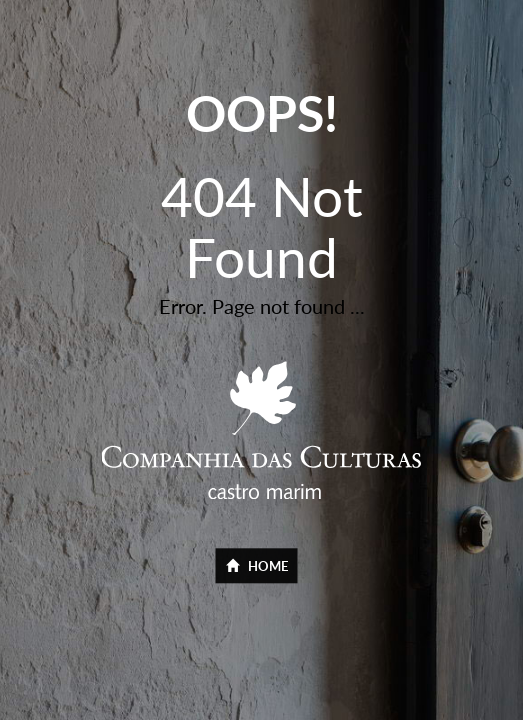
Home (257, 567)
